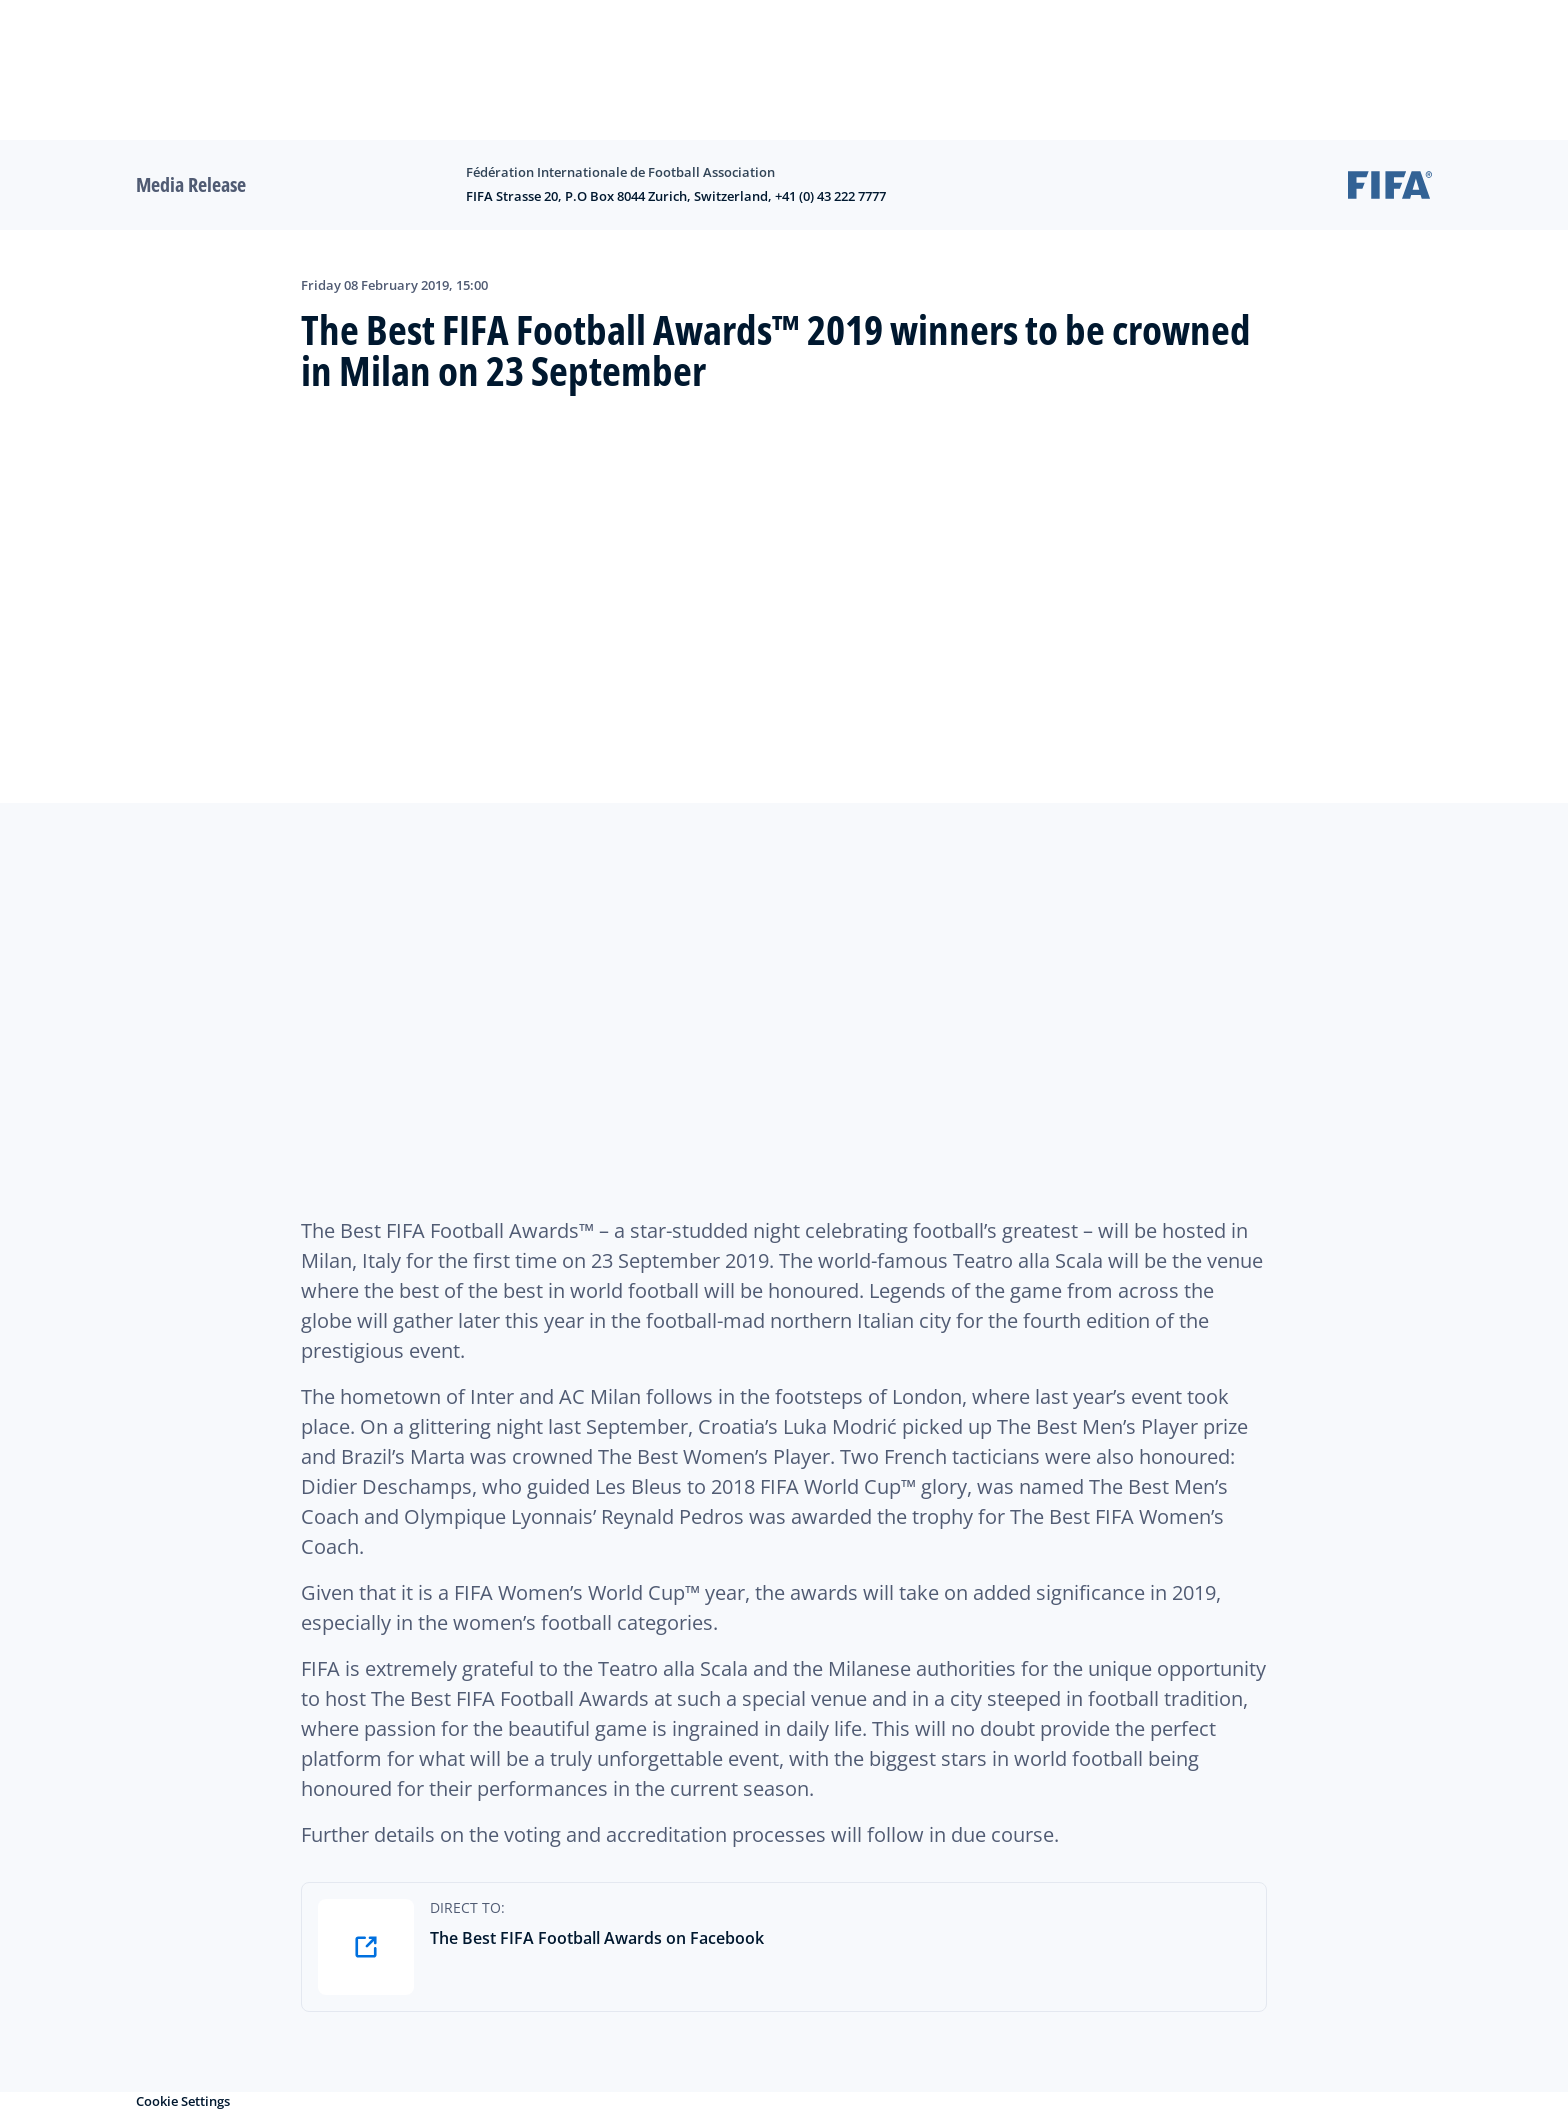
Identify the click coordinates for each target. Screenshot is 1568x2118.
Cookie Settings (183, 2101)
